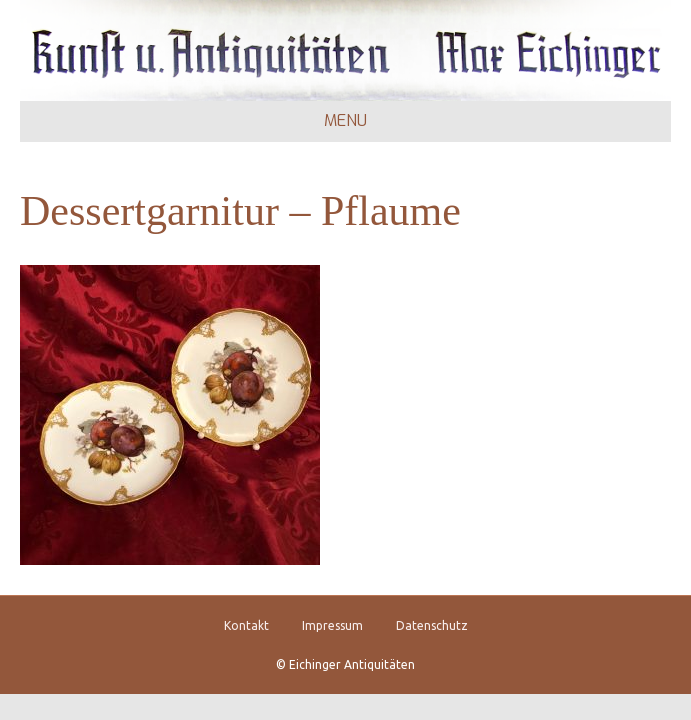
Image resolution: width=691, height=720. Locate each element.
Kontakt (246, 625)
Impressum (332, 625)
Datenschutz (432, 625)
